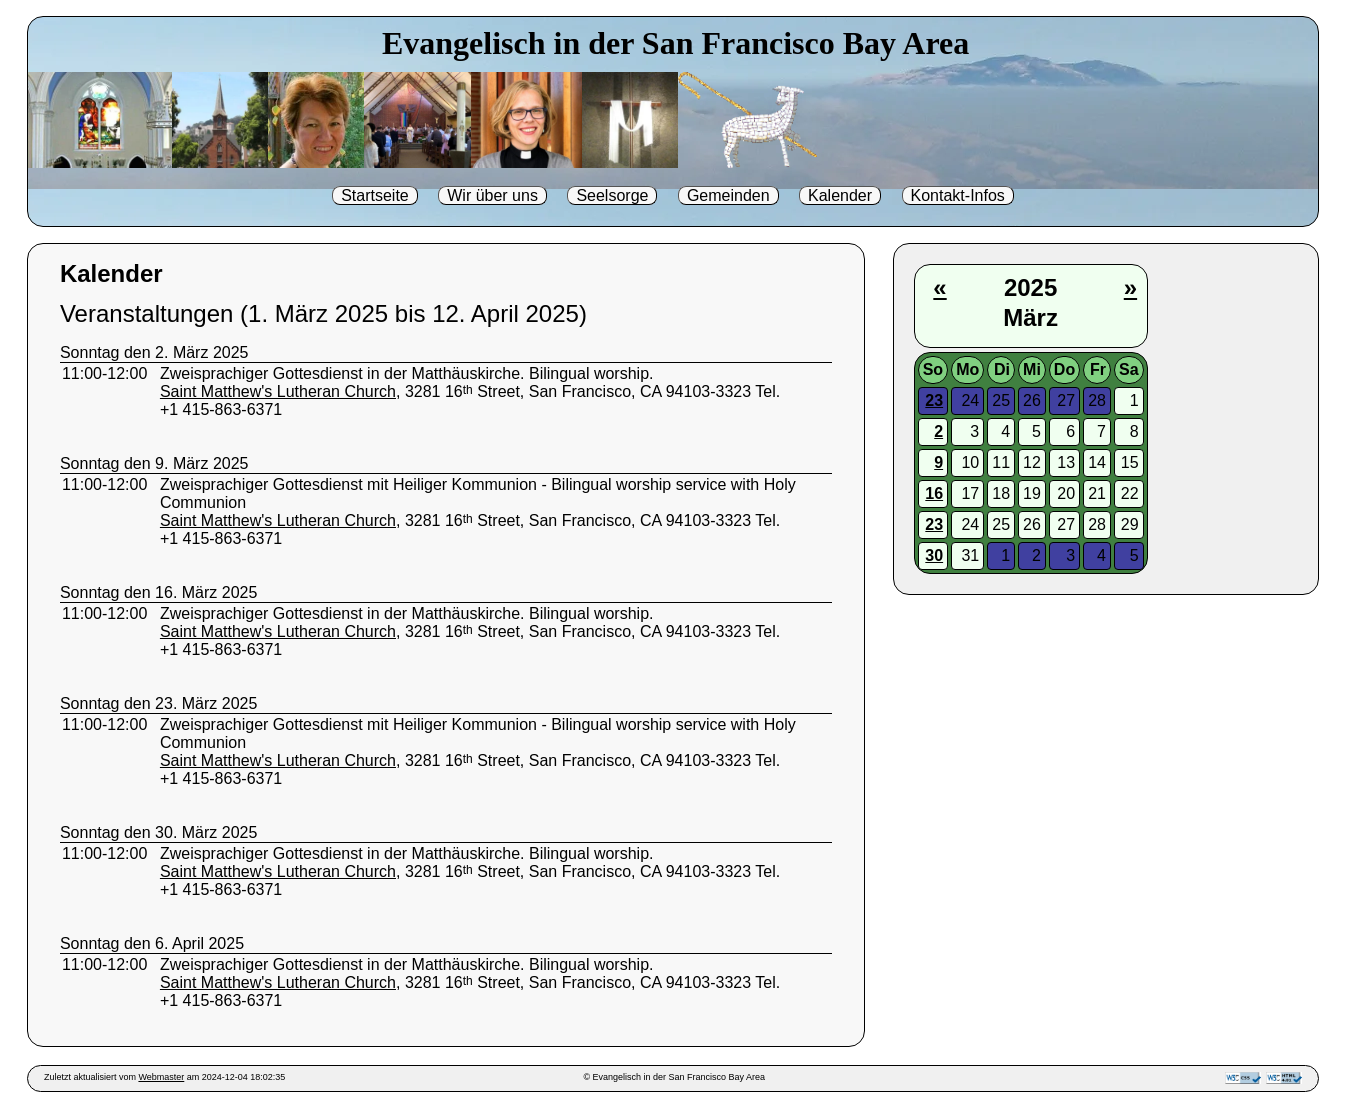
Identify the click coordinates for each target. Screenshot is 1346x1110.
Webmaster (161, 1077)
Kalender (840, 195)
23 (934, 400)
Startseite (375, 195)
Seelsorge (612, 195)
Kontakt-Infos (958, 195)
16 (934, 493)
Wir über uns (492, 195)
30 (934, 555)
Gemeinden (728, 195)
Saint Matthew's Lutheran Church (278, 391)
